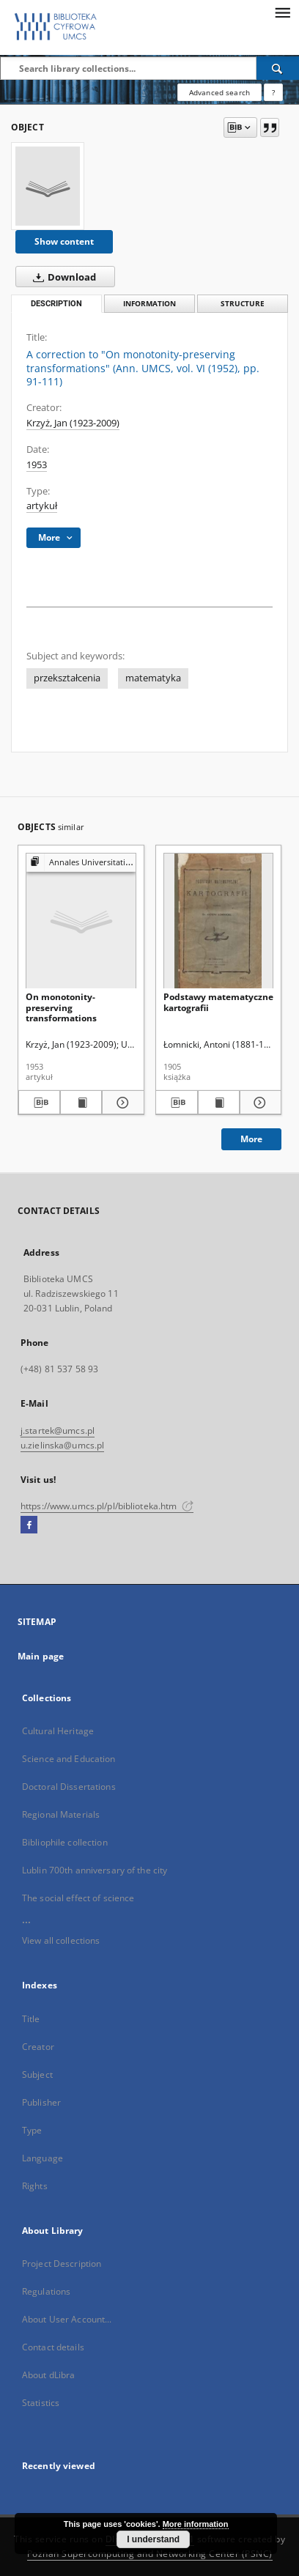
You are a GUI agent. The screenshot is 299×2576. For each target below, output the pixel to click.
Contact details (53, 2347)
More (251, 1139)
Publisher (41, 2102)
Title (31, 2019)
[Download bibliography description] (39, 1102)
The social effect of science (78, 1898)
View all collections (61, 1940)
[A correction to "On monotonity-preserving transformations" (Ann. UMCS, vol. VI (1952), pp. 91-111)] (47, 186)
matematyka (153, 678)
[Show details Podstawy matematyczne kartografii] (258, 1102)
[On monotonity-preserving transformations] (81, 921)
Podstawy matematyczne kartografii (218, 1002)
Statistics (40, 2403)
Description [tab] (56, 303)
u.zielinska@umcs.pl (62, 1445)
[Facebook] (29, 1525)
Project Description (61, 2263)
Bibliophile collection (65, 1842)
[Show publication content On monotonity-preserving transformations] (81, 1102)
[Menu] (282, 11)
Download (61, 277)
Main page (41, 1656)
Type (32, 2130)
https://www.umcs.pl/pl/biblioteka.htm (107, 1506)
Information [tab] (149, 303)
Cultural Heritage (58, 1731)
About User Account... (67, 2319)
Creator (38, 2046)
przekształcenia (67, 678)
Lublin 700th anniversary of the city (94, 1870)
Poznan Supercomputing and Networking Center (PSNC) (150, 2553)
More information (196, 2524)
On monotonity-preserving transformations (61, 1007)
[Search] (277, 68)
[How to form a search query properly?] (273, 92)
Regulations (46, 2291)
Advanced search (219, 92)
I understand (153, 2539)
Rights (35, 2186)
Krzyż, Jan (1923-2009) (72, 423)
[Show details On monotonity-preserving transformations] (120, 1102)
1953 (36, 465)
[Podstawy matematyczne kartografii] (218, 921)
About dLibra (48, 2375)
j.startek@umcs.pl (58, 1430)
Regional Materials (61, 1814)
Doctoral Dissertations (69, 1786)
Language (42, 2158)
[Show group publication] (81, 863)
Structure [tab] (243, 303)
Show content (64, 241)
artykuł (41, 506)
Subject (37, 2074)
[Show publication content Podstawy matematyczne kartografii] (219, 1102)
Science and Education (69, 1759)
